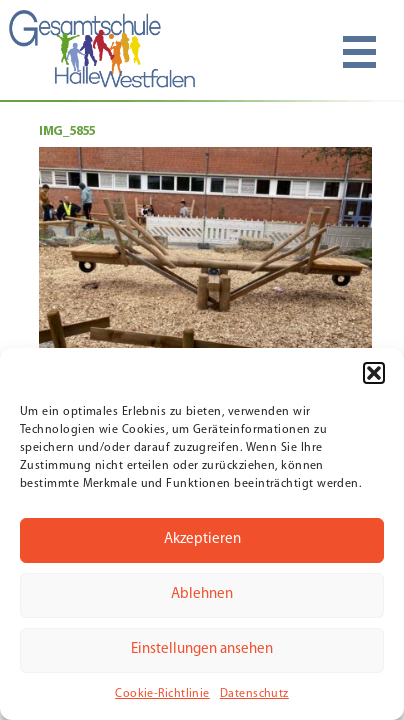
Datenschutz (254, 694)
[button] (374, 373)
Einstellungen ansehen (202, 649)
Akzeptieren (202, 539)
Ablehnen (202, 594)
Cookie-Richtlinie (162, 694)
